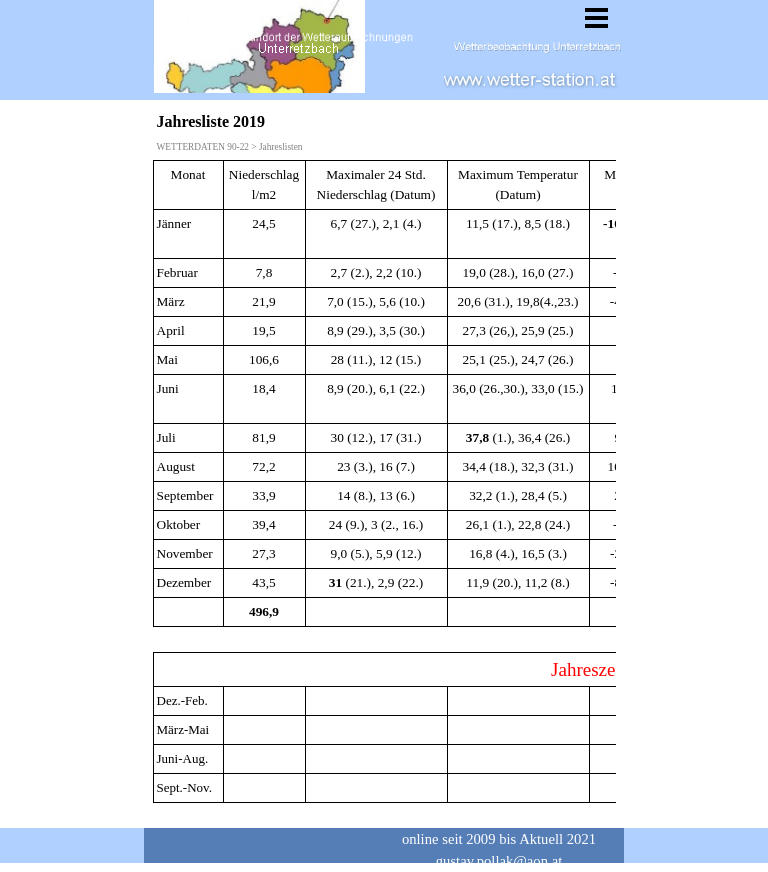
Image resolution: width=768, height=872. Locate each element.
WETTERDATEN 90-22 (203, 147)
